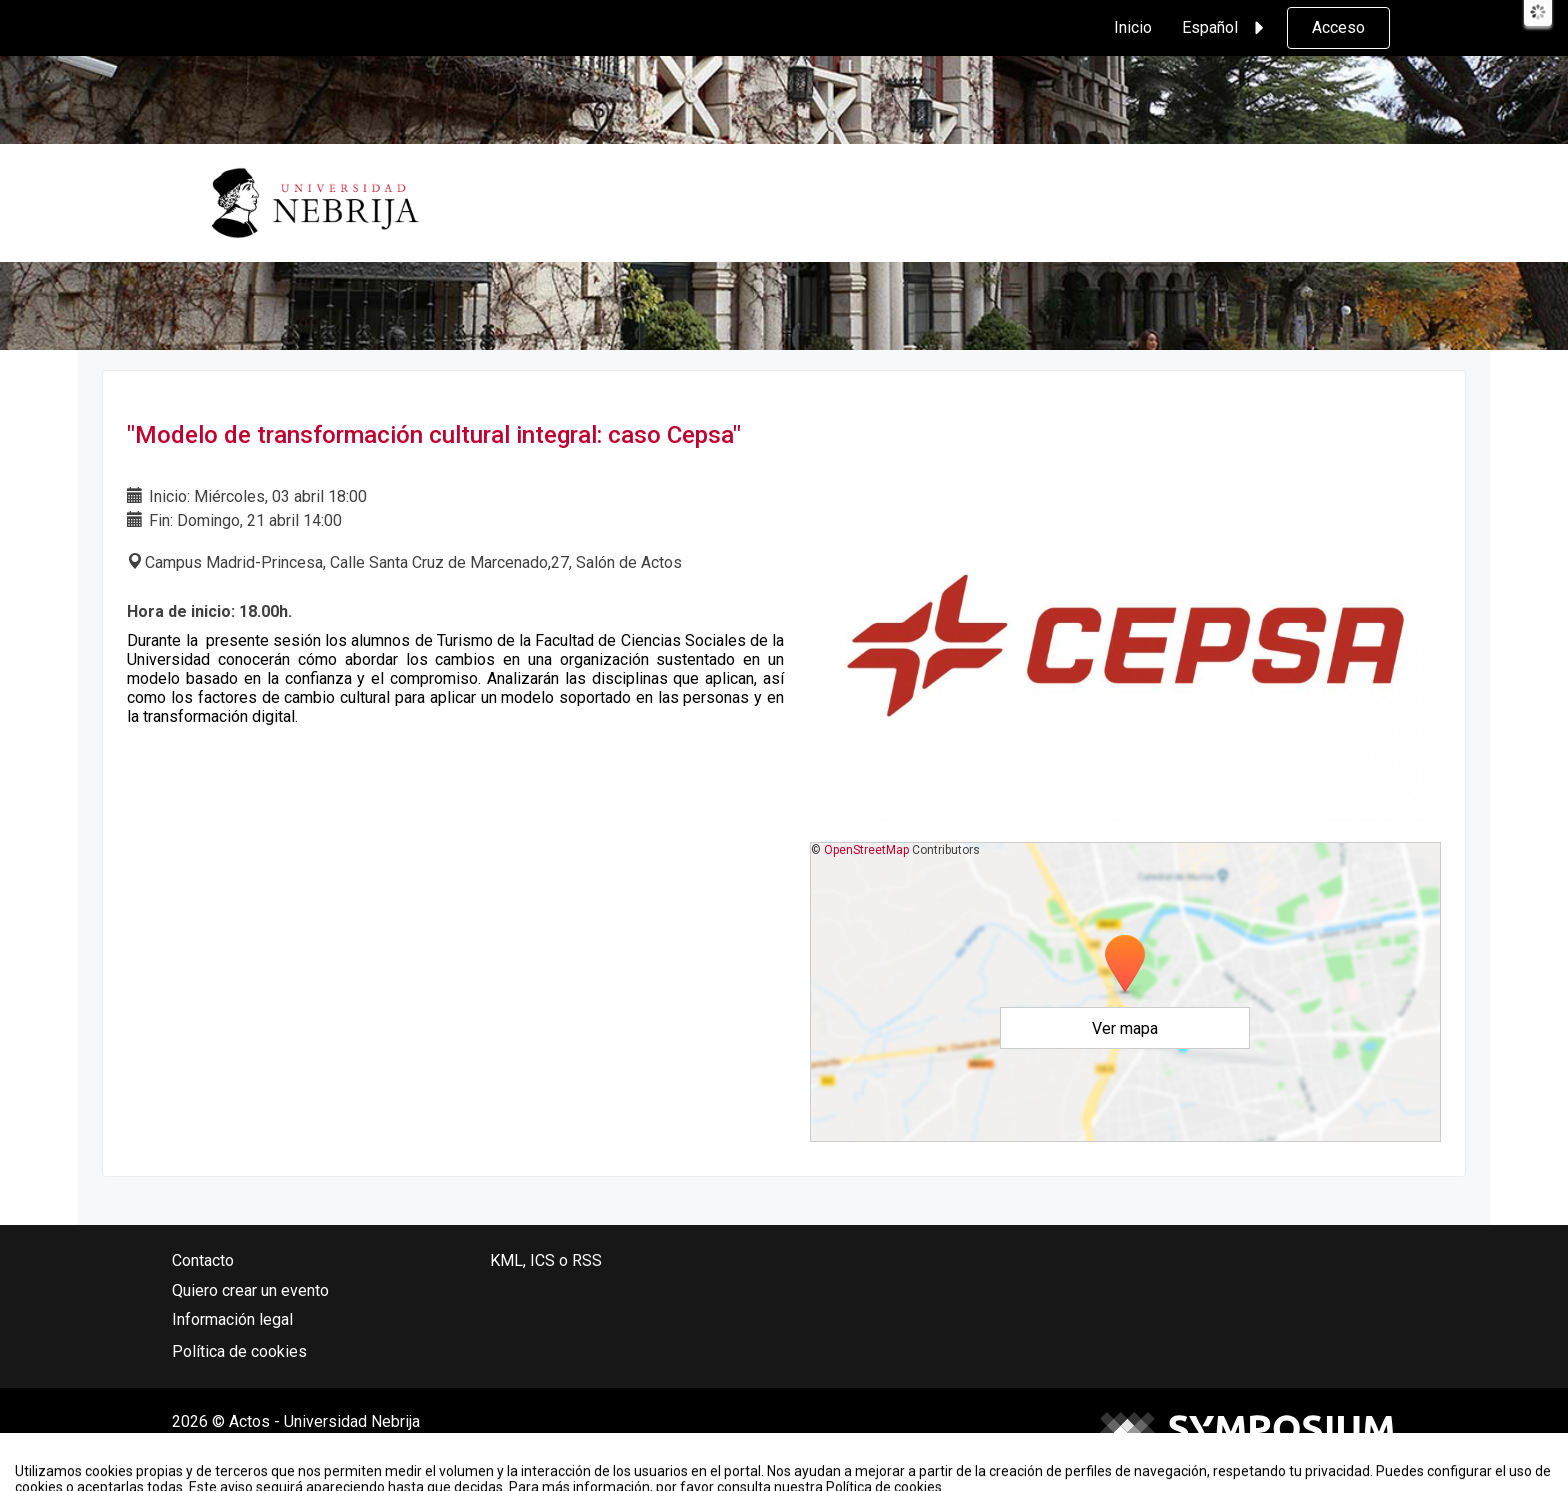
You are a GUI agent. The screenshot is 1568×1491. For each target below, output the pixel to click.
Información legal (232, 1319)
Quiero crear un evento (250, 1290)
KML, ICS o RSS (546, 1260)
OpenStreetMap (866, 850)
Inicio (1133, 27)
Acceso (1338, 27)
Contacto (203, 1260)
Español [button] (1226, 28)
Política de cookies (239, 1351)
